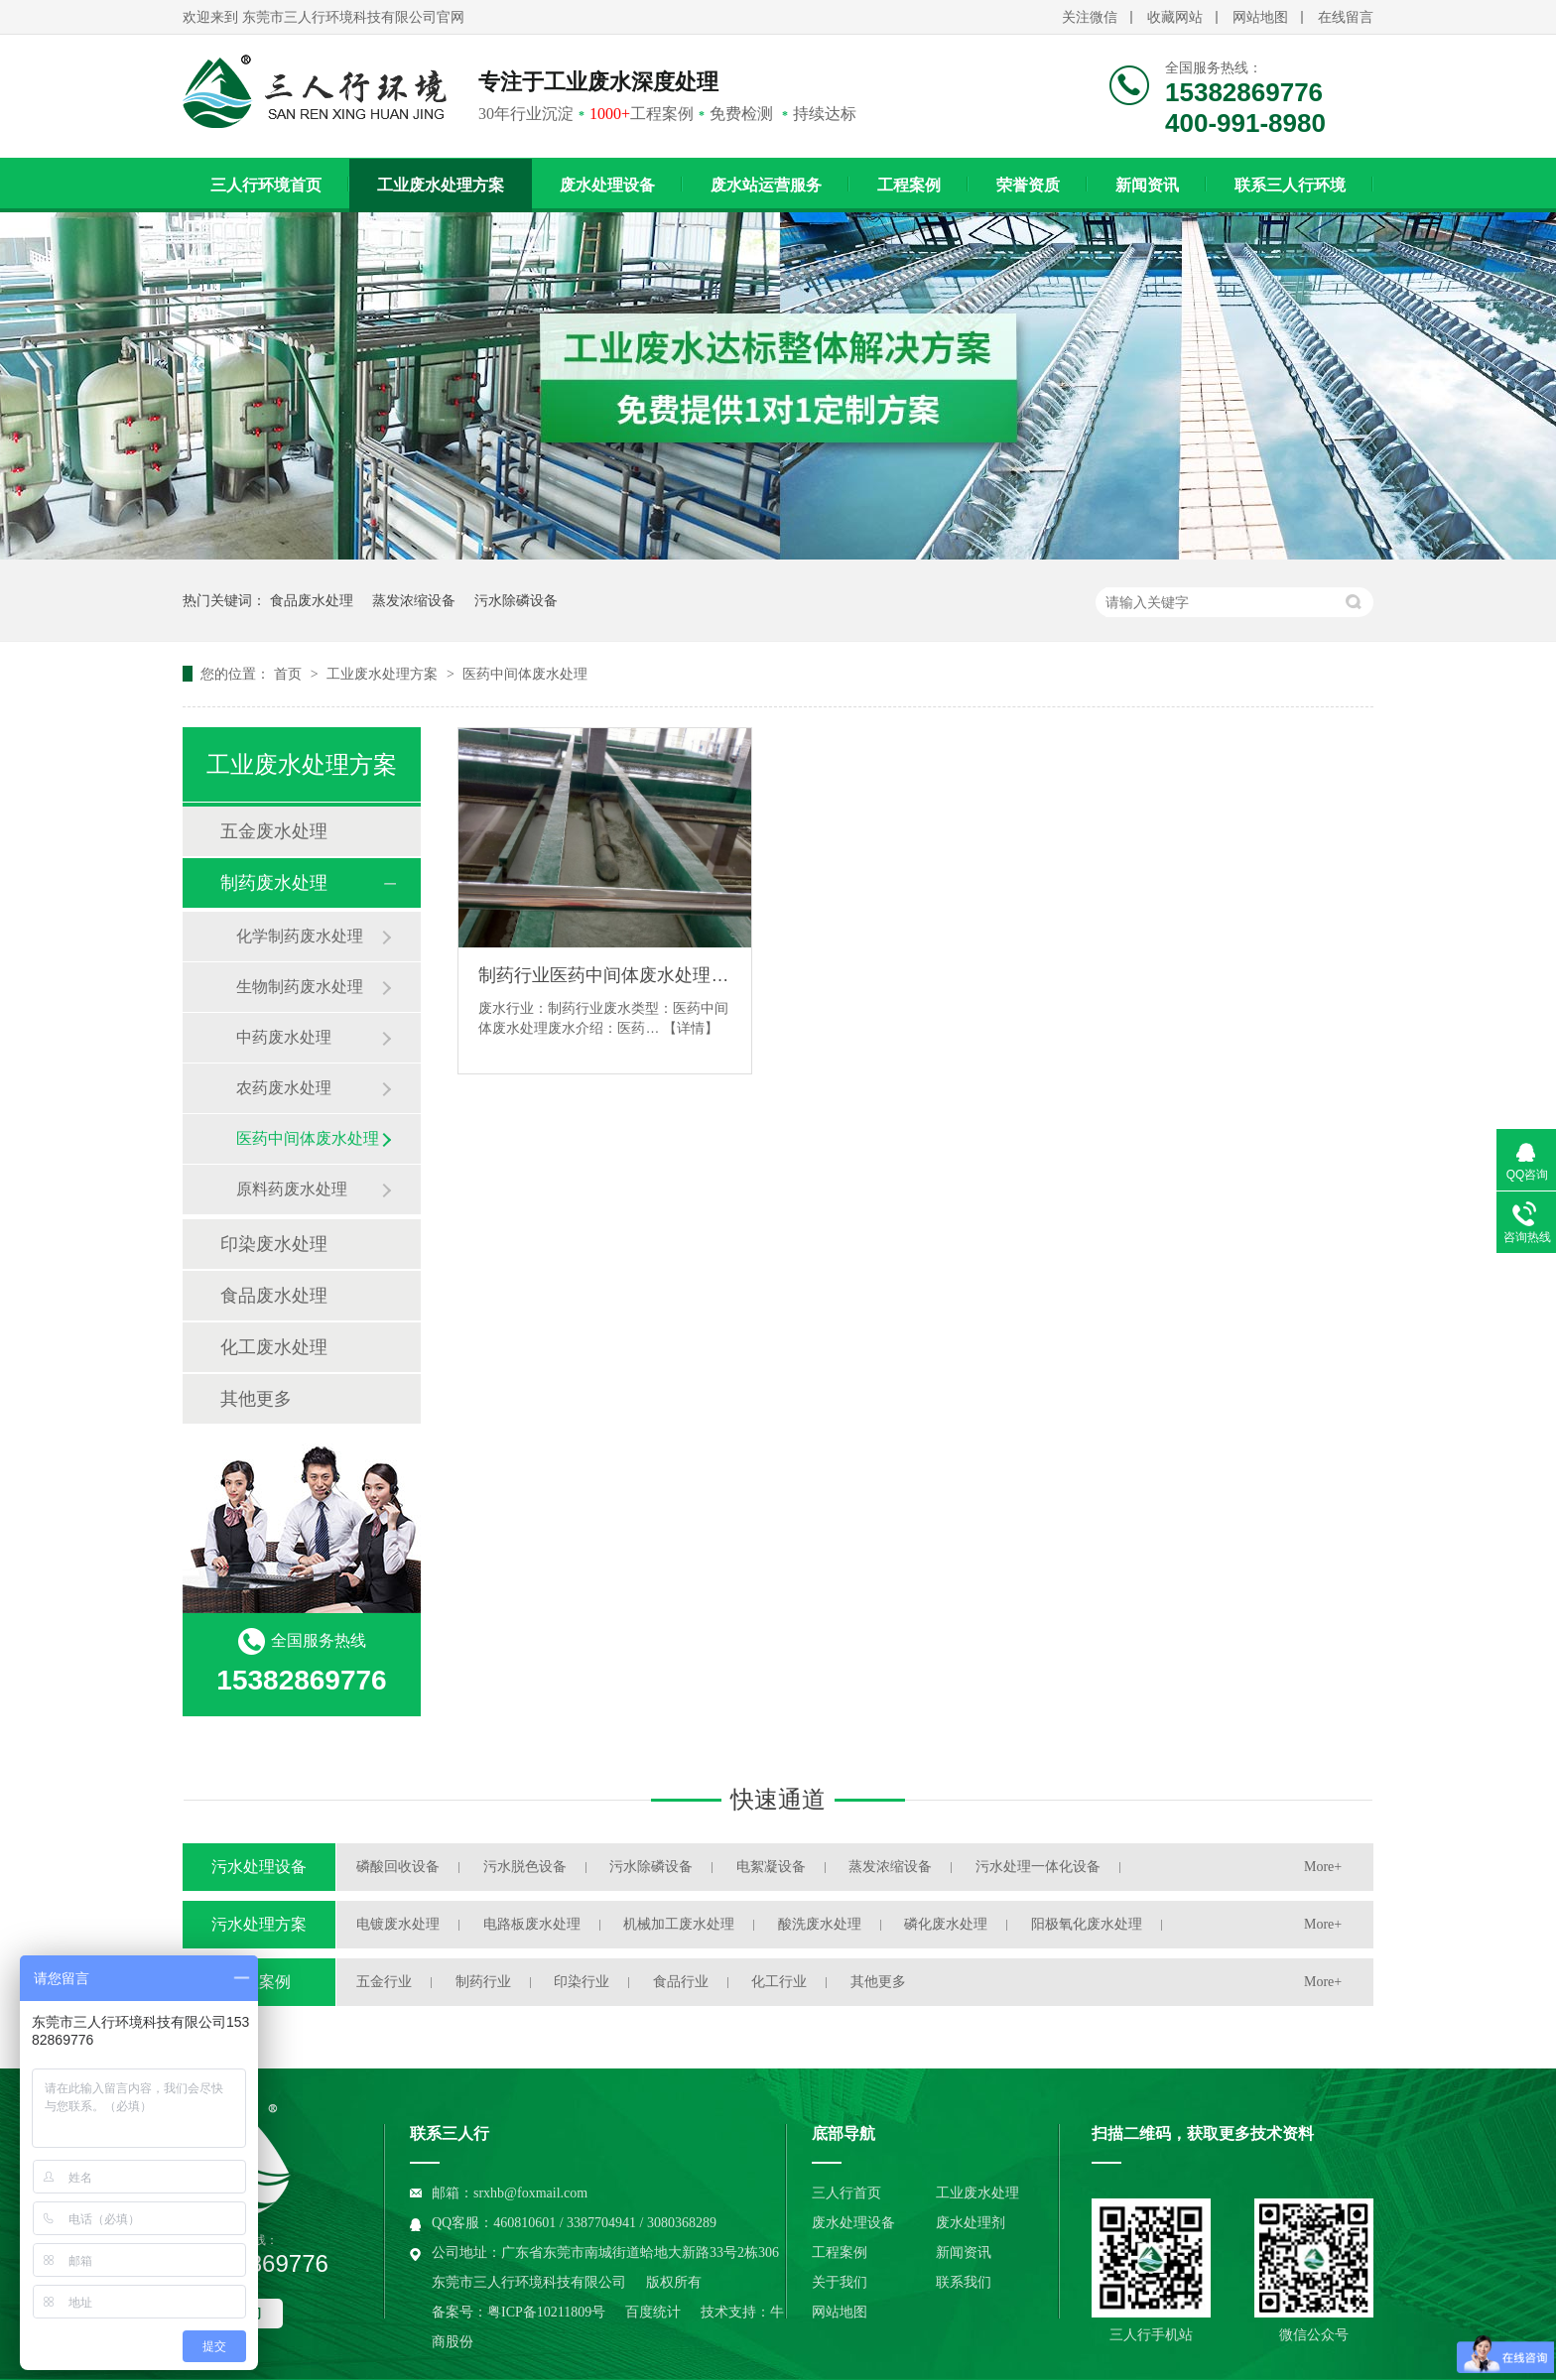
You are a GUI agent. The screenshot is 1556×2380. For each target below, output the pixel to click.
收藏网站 (1175, 17)
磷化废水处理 (945, 1924)
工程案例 (909, 185)
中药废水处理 (283, 1037)
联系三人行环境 (1290, 185)
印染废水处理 (273, 1244)
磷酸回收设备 (398, 1866)
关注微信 (1089, 17)
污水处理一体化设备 (1038, 1866)
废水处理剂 (970, 2222)
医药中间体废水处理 (524, 674)
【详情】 (690, 1028)
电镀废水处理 (398, 1924)
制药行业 (483, 1981)
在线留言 (1345, 17)
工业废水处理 (977, 2193)
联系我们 (963, 2282)
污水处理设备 (259, 1866)
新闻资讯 (1147, 185)
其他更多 (256, 1399)
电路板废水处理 (532, 1924)
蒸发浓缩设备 (413, 600)
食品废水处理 (311, 600)
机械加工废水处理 (678, 1924)
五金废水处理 (273, 831)
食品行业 (681, 1981)
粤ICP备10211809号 (546, 2312)
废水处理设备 (607, 185)
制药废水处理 (273, 883)
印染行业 (581, 1981)
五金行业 (384, 1981)
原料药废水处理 (291, 1189)
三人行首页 (846, 2193)
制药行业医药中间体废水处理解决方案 (604, 975)
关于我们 (839, 2282)
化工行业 (779, 1981)
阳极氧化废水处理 (1086, 1924)
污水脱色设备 (525, 1866)
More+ (1323, 1866)
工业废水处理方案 (440, 185)
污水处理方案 (259, 1924)
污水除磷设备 (516, 600)
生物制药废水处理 (299, 986)
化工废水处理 (273, 1347)
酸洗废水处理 (819, 1924)
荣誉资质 (1028, 185)
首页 (290, 674)
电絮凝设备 (771, 1866)
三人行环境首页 (266, 185)
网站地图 (1260, 17)
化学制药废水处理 (299, 936)
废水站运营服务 (766, 185)
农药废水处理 (283, 1087)
